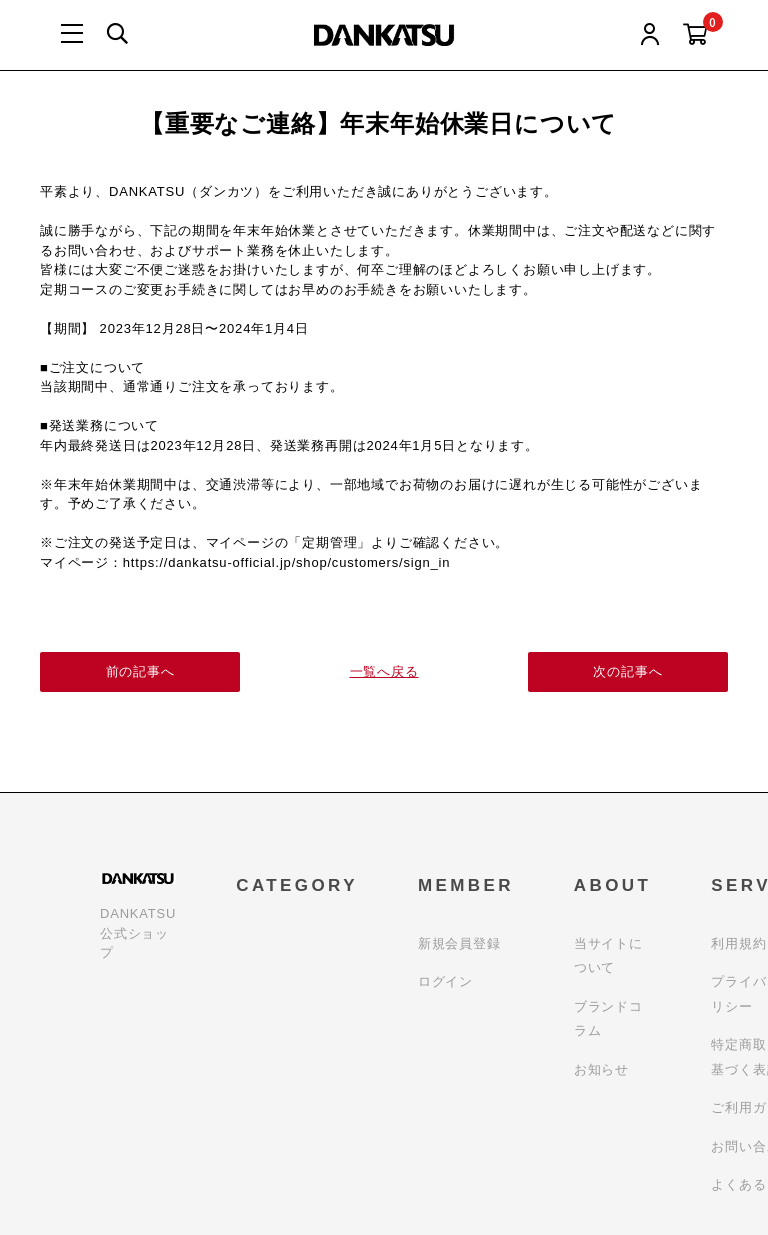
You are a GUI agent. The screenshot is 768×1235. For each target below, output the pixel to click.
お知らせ (601, 1069)
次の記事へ (628, 671)
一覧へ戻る (384, 671)
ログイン (445, 981)
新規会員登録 (459, 943)
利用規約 (738, 943)
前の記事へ (140, 671)
